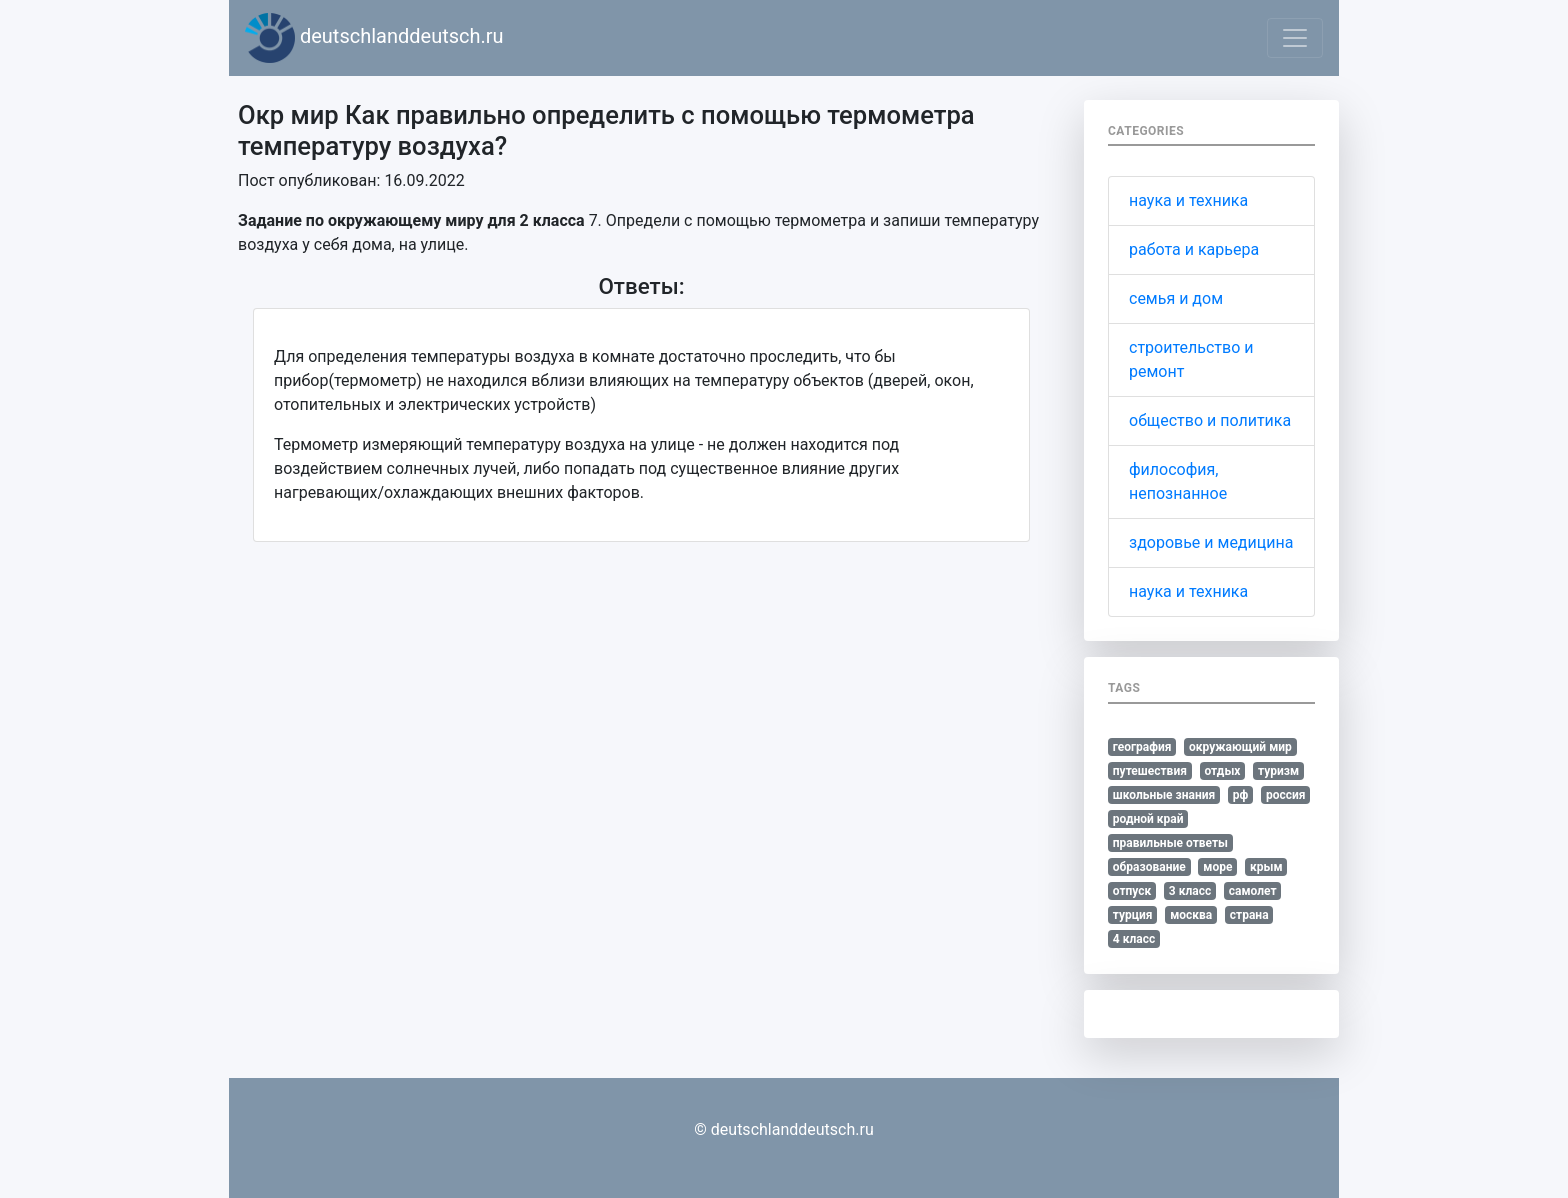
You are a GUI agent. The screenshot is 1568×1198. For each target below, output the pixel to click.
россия (1286, 795)
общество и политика (1210, 420)
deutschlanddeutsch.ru (374, 38)
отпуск (1132, 891)
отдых (1222, 771)
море (1217, 867)
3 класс (1190, 891)
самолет (1253, 891)
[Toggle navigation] (1295, 38)
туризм (1278, 771)
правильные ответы (1170, 843)
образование (1149, 867)
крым (1266, 867)
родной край (1148, 819)
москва (1191, 915)
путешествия (1150, 771)
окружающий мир (1240, 747)
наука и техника (1188, 200)
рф (1241, 795)
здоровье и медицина (1211, 542)
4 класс (1134, 939)
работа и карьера (1194, 249)
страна (1249, 915)
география (1142, 747)
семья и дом (1176, 298)
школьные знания (1164, 795)
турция (1133, 915)
